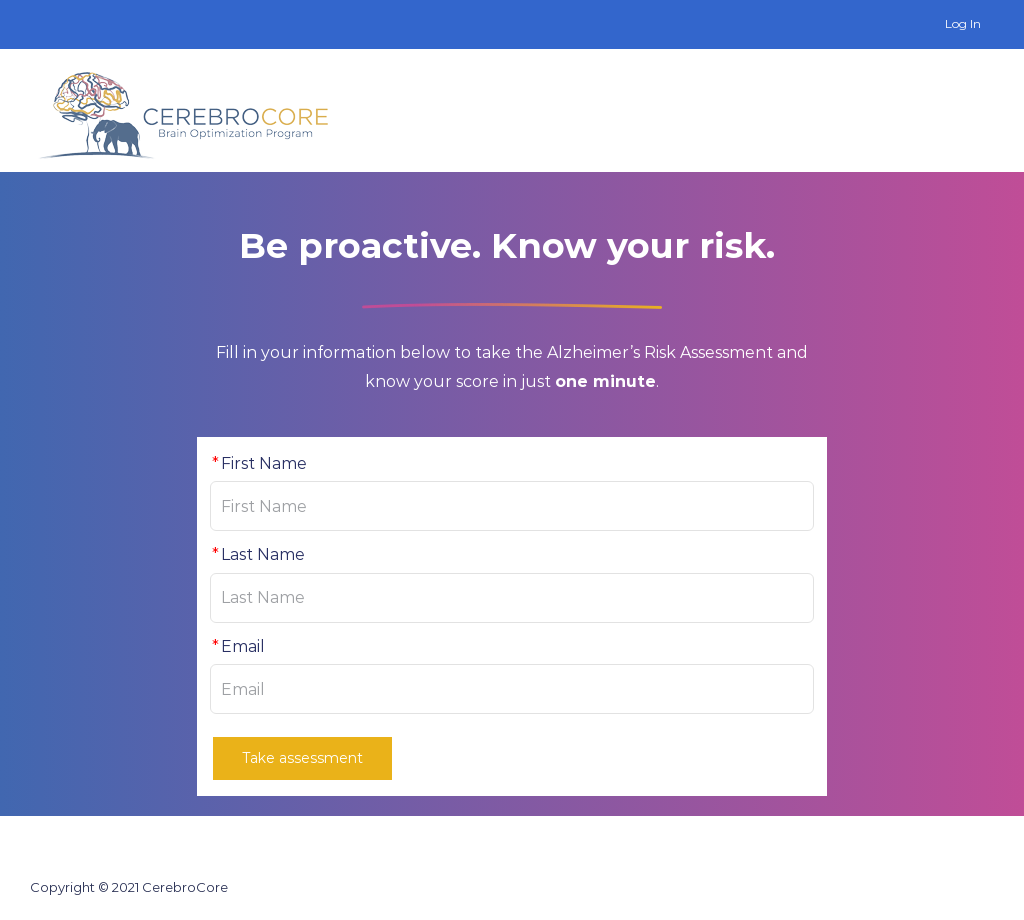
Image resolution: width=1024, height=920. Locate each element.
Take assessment (302, 758)
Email (237, 646)
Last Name (257, 554)
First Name (258, 463)
